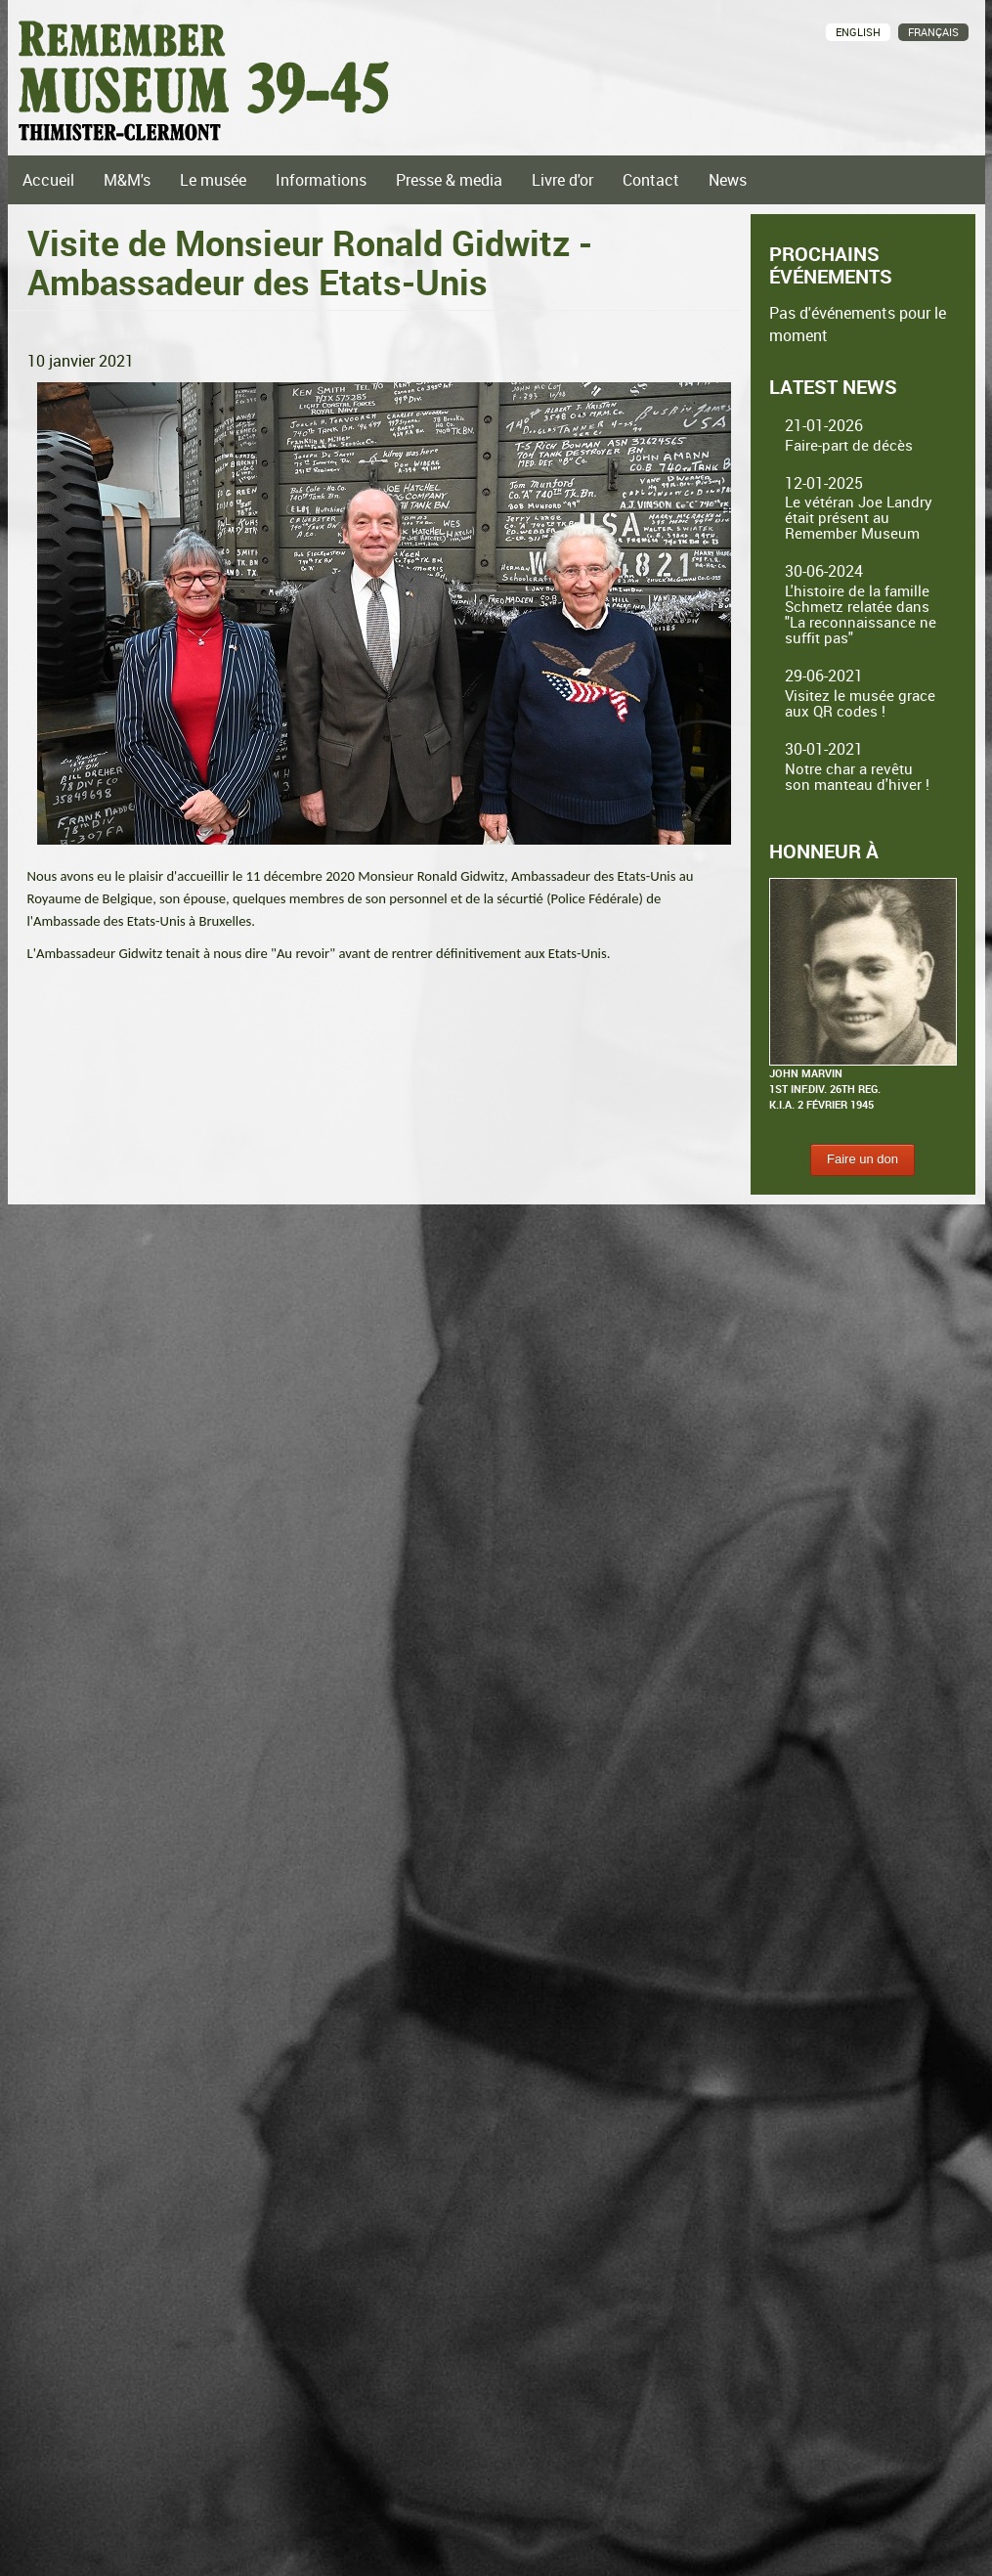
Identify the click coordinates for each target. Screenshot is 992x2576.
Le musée (213, 180)
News (728, 180)
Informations (321, 180)
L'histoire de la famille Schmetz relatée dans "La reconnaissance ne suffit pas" (860, 614)
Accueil (48, 180)
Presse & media (449, 180)
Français (933, 31)
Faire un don (862, 1159)
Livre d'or (562, 180)
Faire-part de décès (849, 445)
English (858, 31)
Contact (651, 180)
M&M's (127, 180)
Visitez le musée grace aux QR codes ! (860, 703)
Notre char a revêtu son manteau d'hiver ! (857, 776)
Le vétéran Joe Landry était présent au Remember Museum (858, 517)
